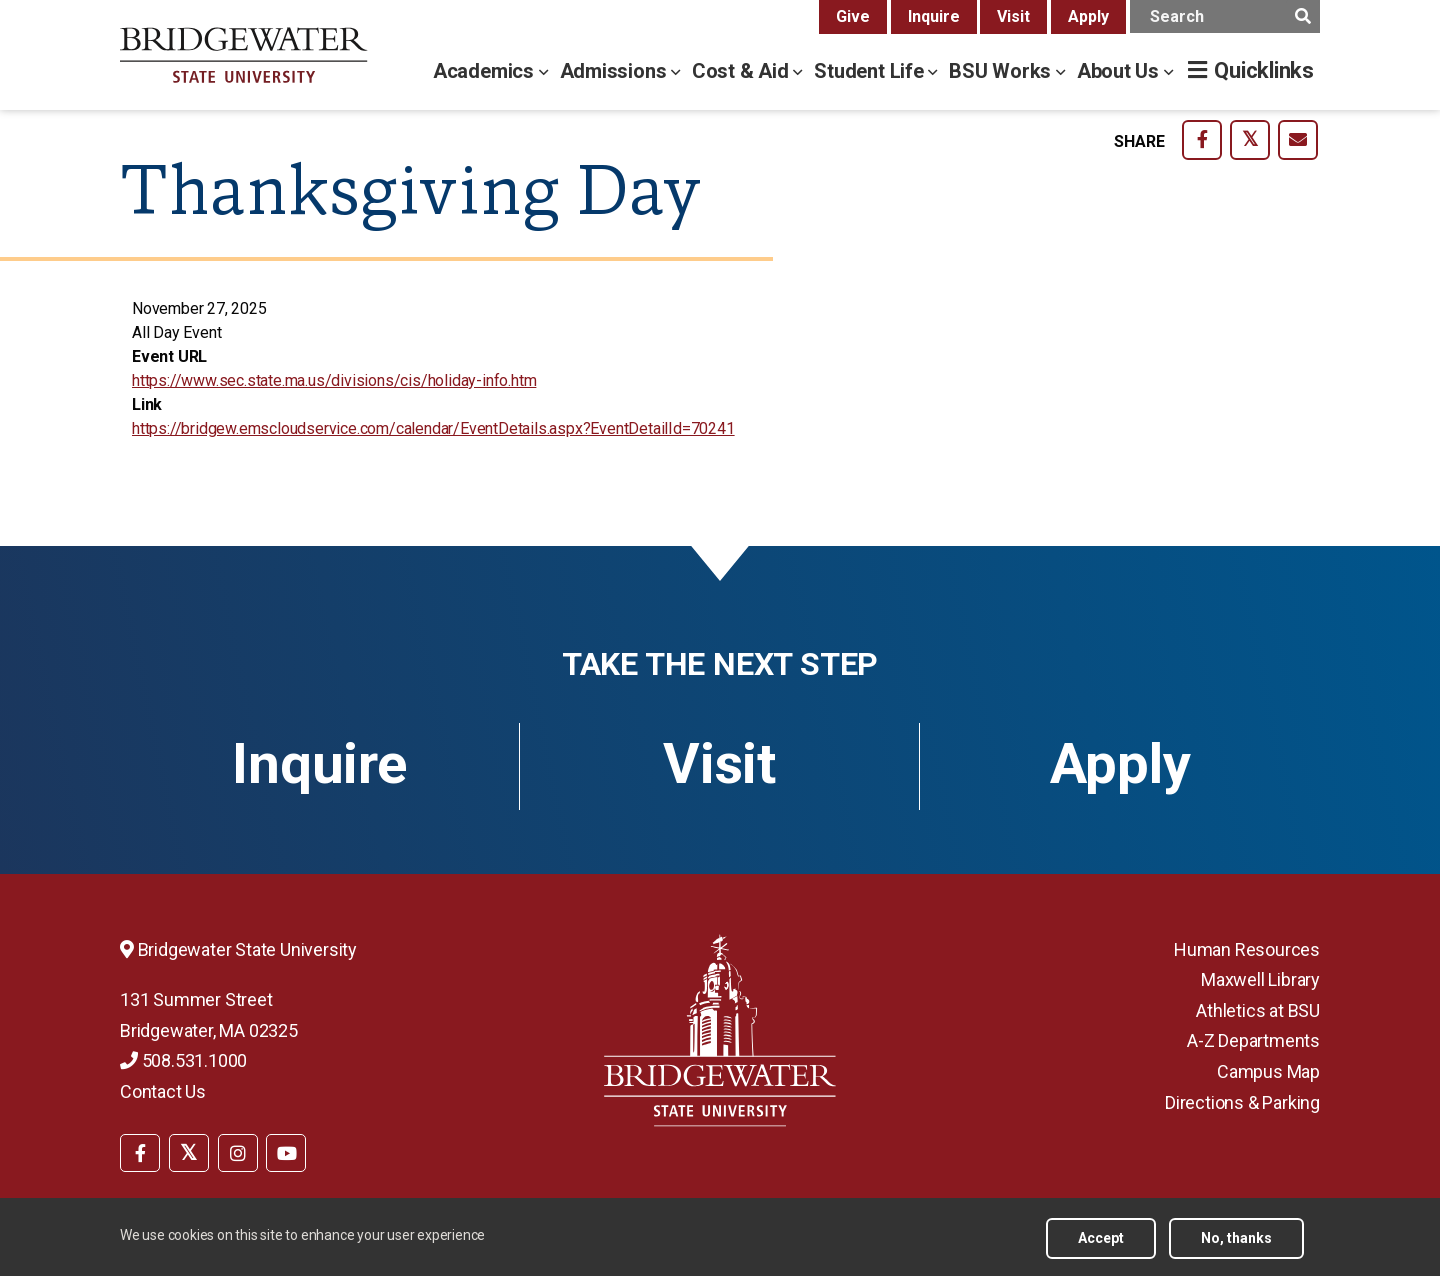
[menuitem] (140, 1151)
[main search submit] (1302, 16)
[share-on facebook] (1202, 140)
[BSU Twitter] (189, 1153)
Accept (1101, 1238)
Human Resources (1247, 949)
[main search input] (1225, 16)
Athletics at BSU (1258, 1010)
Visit (1013, 16)
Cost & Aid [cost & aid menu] (743, 71)
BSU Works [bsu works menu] (1002, 71)
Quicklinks (1264, 70)
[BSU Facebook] (140, 1153)
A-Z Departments (1253, 1040)
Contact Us (163, 1091)
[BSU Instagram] (238, 1153)
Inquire (934, 16)
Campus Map (1268, 1071)
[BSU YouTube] (286, 1153)
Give (853, 16)
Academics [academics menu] (486, 71)
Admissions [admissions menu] (616, 71)
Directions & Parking (1242, 1102)
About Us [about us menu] (1120, 71)
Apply (1088, 16)
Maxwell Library (1260, 979)
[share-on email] (1298, 140)
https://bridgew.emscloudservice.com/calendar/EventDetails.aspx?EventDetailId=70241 (433, 428)
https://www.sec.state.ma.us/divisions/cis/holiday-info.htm (334, 380)
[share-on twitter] (1250, 140)
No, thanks (1236, 1238)
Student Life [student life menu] (871, 71)
